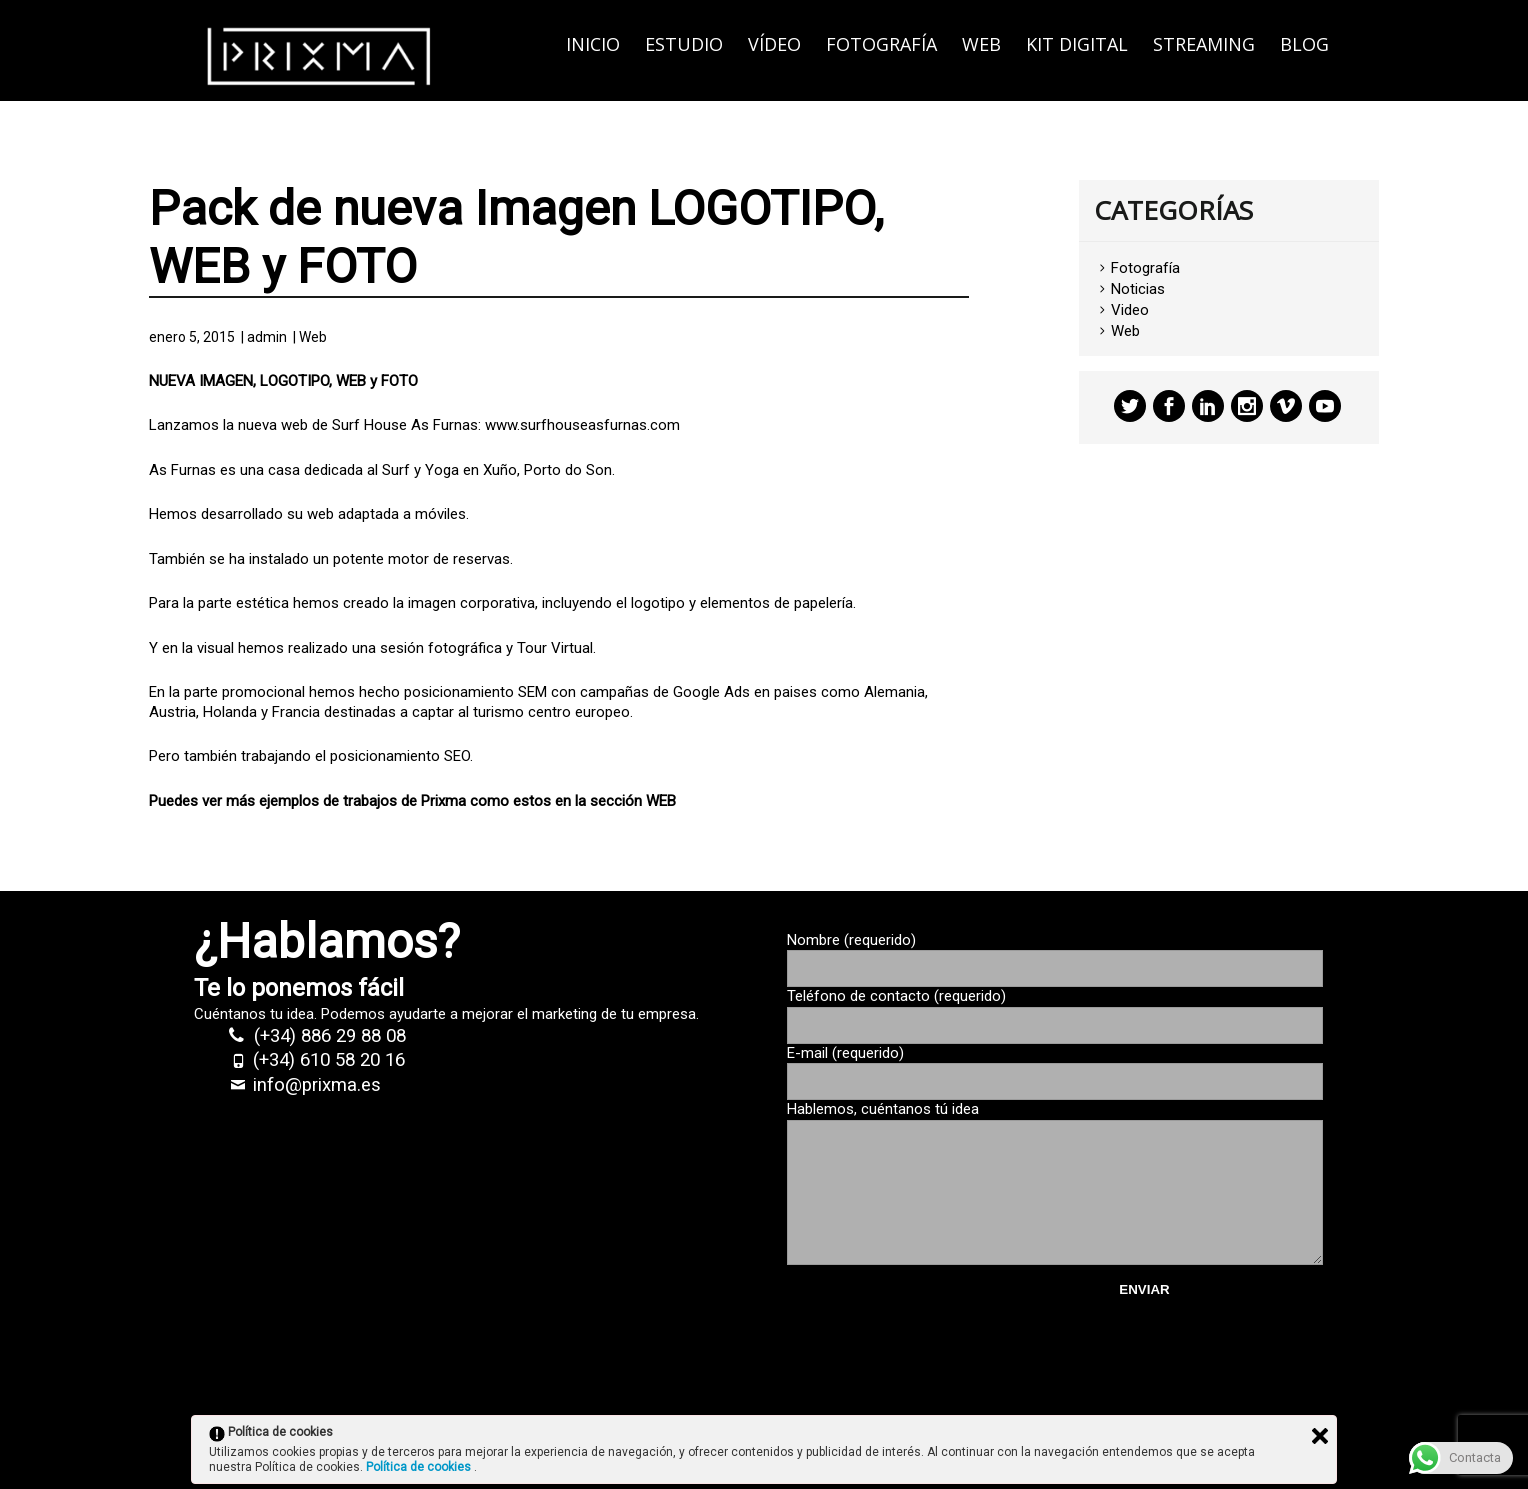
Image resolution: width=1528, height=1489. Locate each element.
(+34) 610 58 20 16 (329, 1060)
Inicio (593, 44)
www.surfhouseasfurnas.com (582, 425)
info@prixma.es (317, 1085)
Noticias (1138, 289)
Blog (1304, 44)
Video (1130, 310)
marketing (564, 1014)
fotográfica (465, 648)
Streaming (1204, 44)
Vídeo (774, 44)
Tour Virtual (555, 648)
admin (267, 337)
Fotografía (881, 44)
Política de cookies (420, 1467)
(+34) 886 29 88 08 (330, 1036)
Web (981, 44)
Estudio (684, 44)
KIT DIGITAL (1077, 44)
